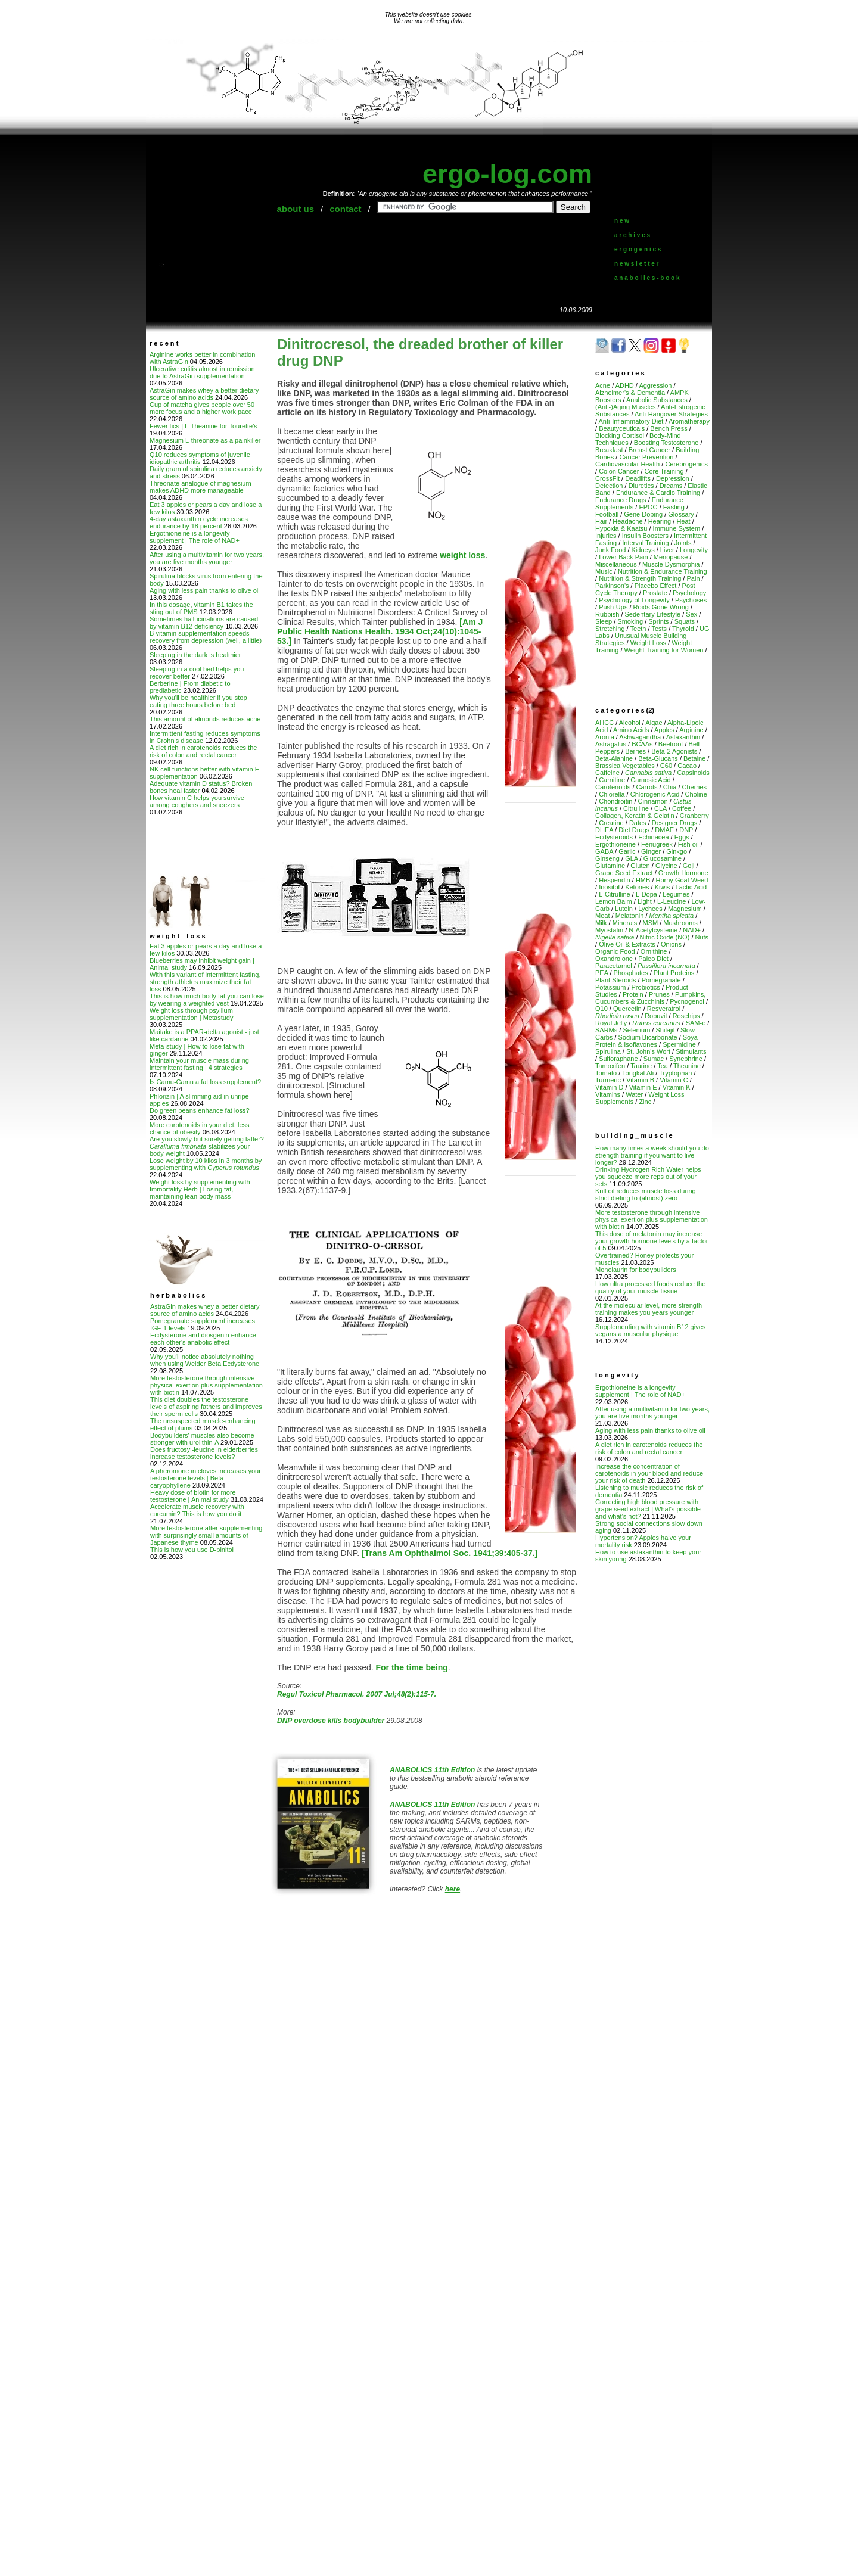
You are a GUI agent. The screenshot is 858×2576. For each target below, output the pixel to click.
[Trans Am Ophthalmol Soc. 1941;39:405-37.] (449, 1553)
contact (345, 209)
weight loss (462, 555)
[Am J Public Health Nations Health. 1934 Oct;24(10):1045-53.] (380, 631)
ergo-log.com (507, 173)
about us (296, 209)
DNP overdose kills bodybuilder (330, 1720)
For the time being (412, 1667)
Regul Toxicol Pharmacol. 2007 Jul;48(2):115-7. (356, 1694)
